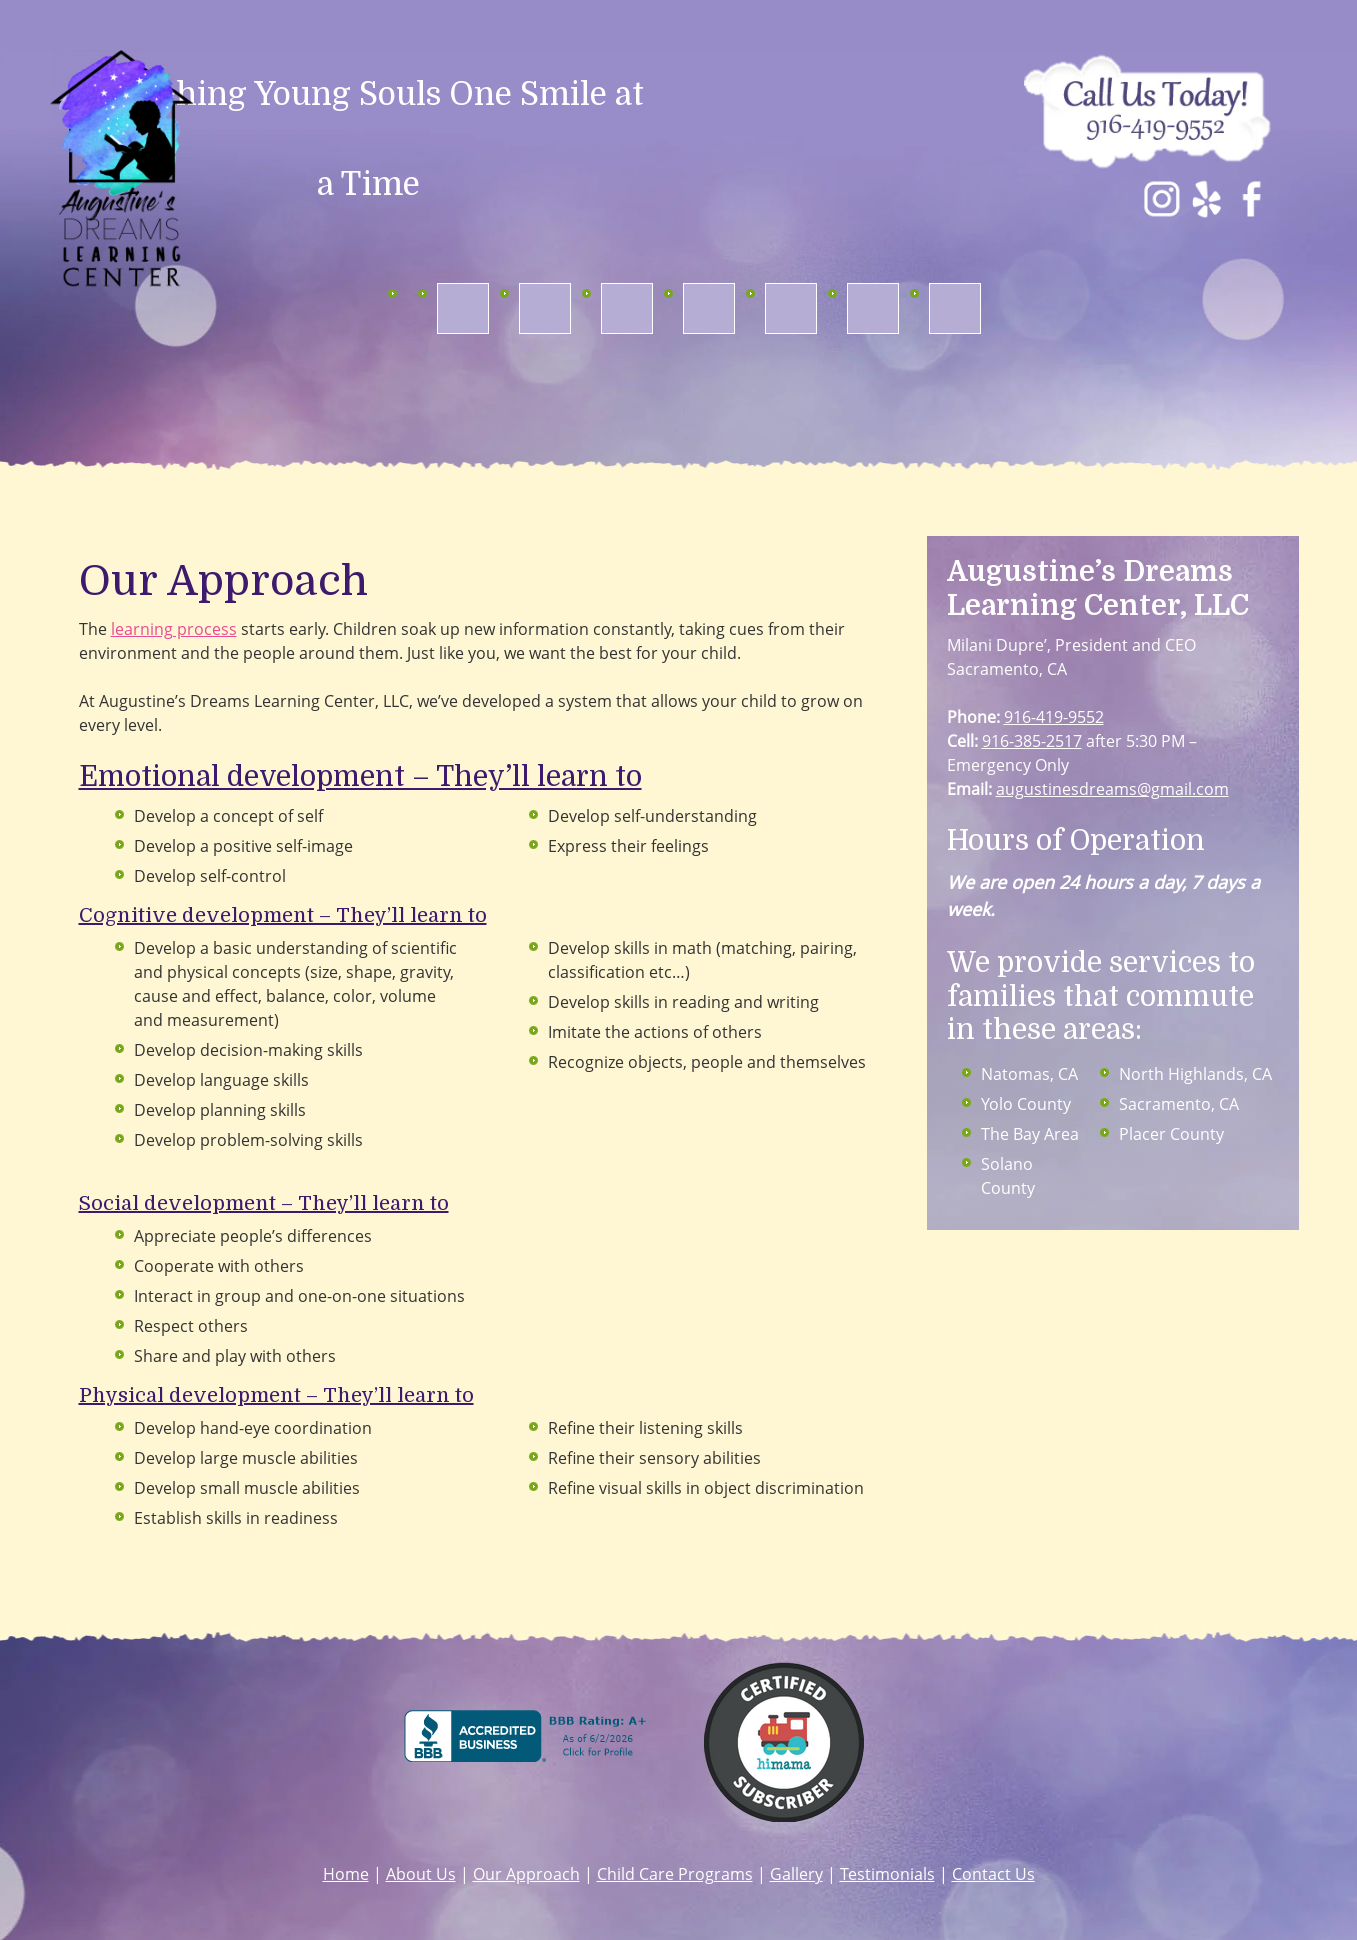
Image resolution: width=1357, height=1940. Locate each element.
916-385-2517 (1032, 741)
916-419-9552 (1054, 717)
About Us (421, 1874)
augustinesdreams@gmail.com (1112, 789)
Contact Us (993, 1874)
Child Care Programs (675, 1874)
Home (346, 1874)
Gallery (796, 1874)
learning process (174, 629)
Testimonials (887, 1874)
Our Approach (526, 1874)
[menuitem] (463, 309)
